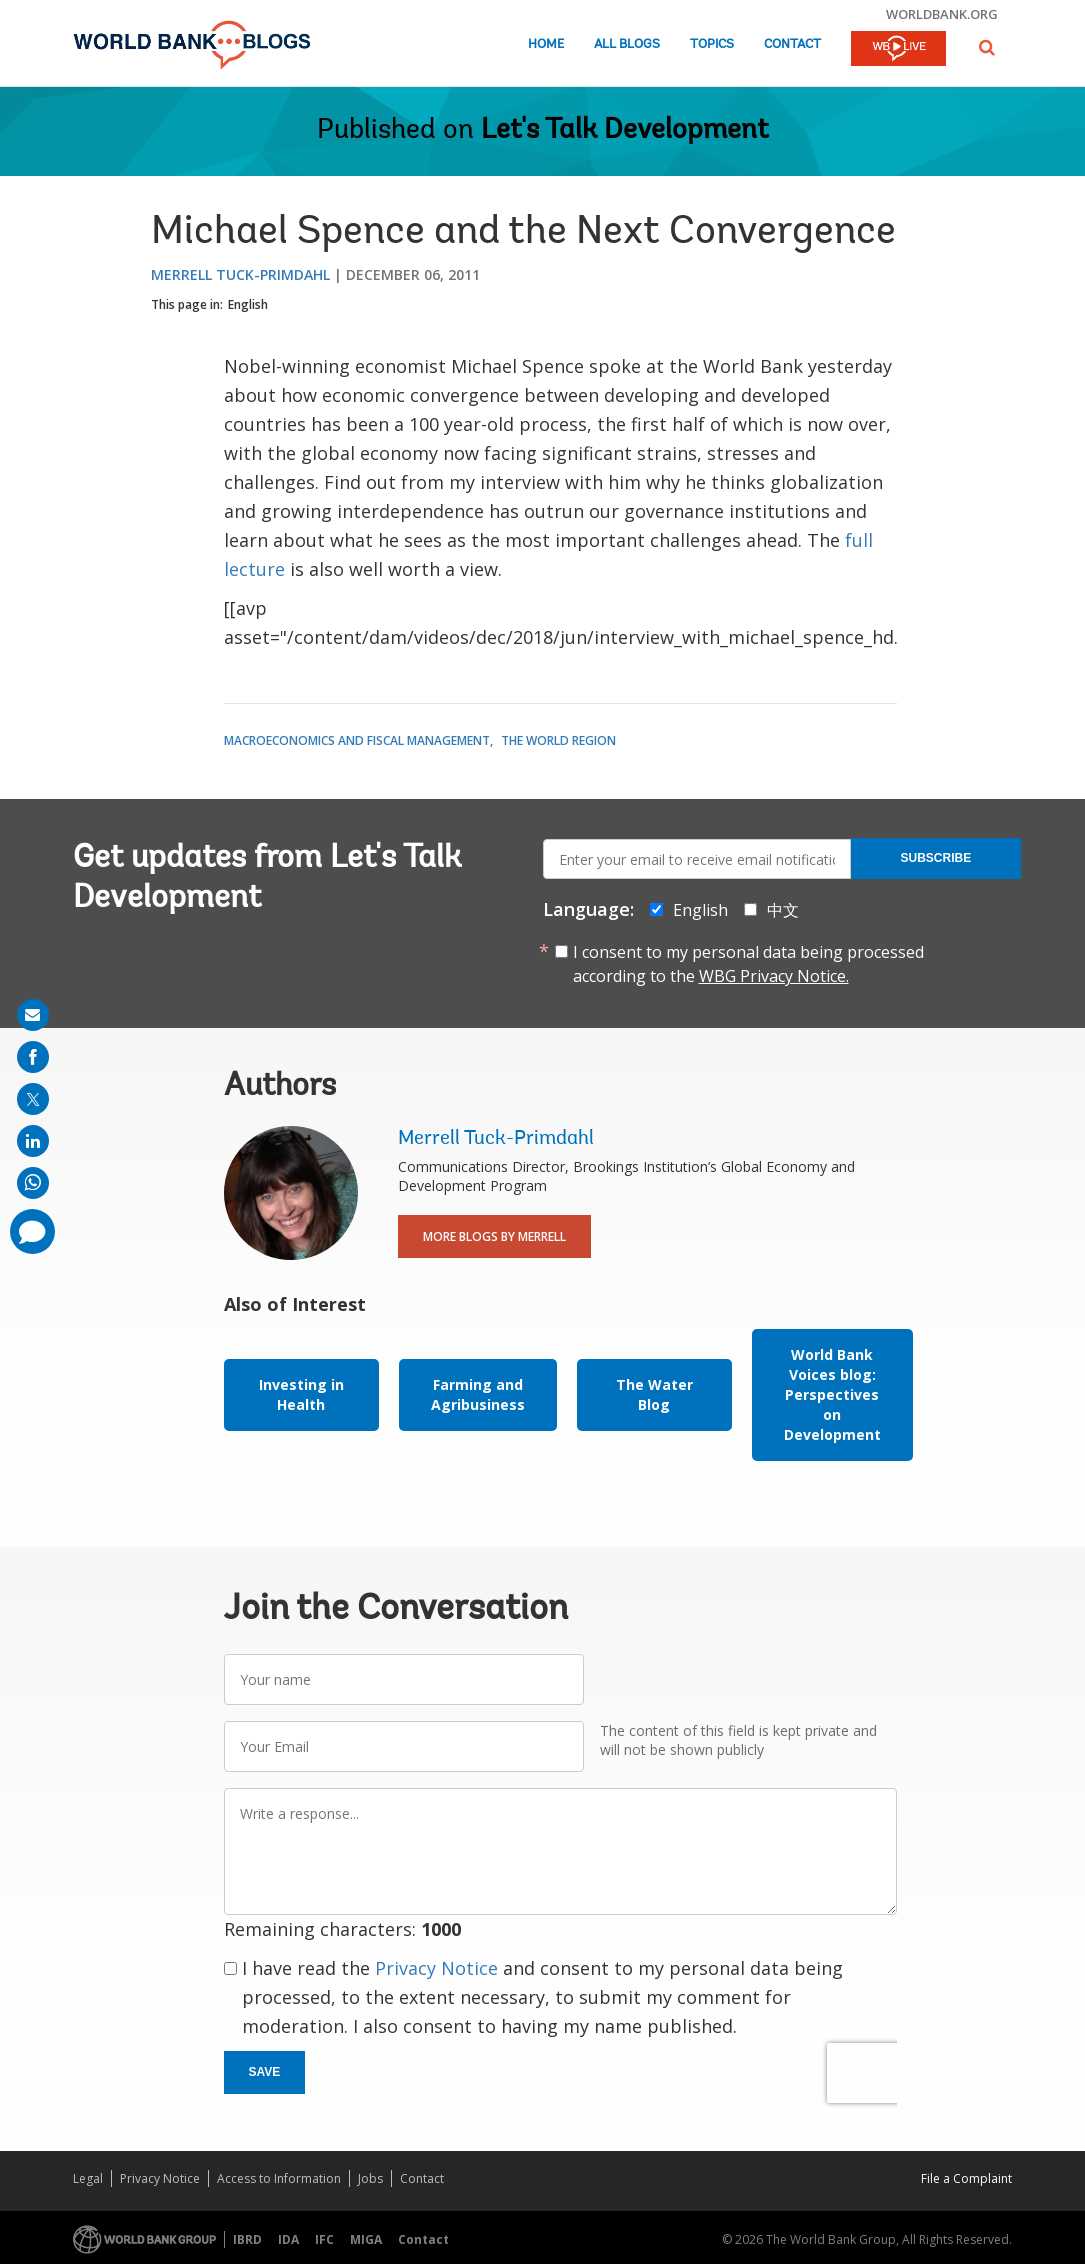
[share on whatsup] (33, 1183)
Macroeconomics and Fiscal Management (357, 740)
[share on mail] (33, 1015)
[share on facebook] (33, 1057)
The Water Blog (654, 1394)
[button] (987, 47)
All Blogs (627, 44)
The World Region (558, 740)
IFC (324, 2239)
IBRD (247, 2239)
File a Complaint (966, 2178)
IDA (288, 2239)
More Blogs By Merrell (494, 1236)
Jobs (370, 2178)
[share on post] (33, 1099)
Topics (712, 44)
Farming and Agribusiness (478, 1394)
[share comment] (32, 1231)
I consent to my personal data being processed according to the (748, 964)
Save (265, 2072)
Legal (88, 2178)
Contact (792, 44)
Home (546, 44)
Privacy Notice (436, 1968)
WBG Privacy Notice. (774, 976)
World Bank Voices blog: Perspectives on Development (832, 1394)
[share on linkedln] (33, 1141)
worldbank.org (942, 14)
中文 (783, 910)
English (248, 304)
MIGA (366, 2239)
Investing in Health (301, 1394)
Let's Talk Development (625, 131)
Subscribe (936, 858)
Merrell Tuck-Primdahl (240, 274)
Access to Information (279, 2178)
